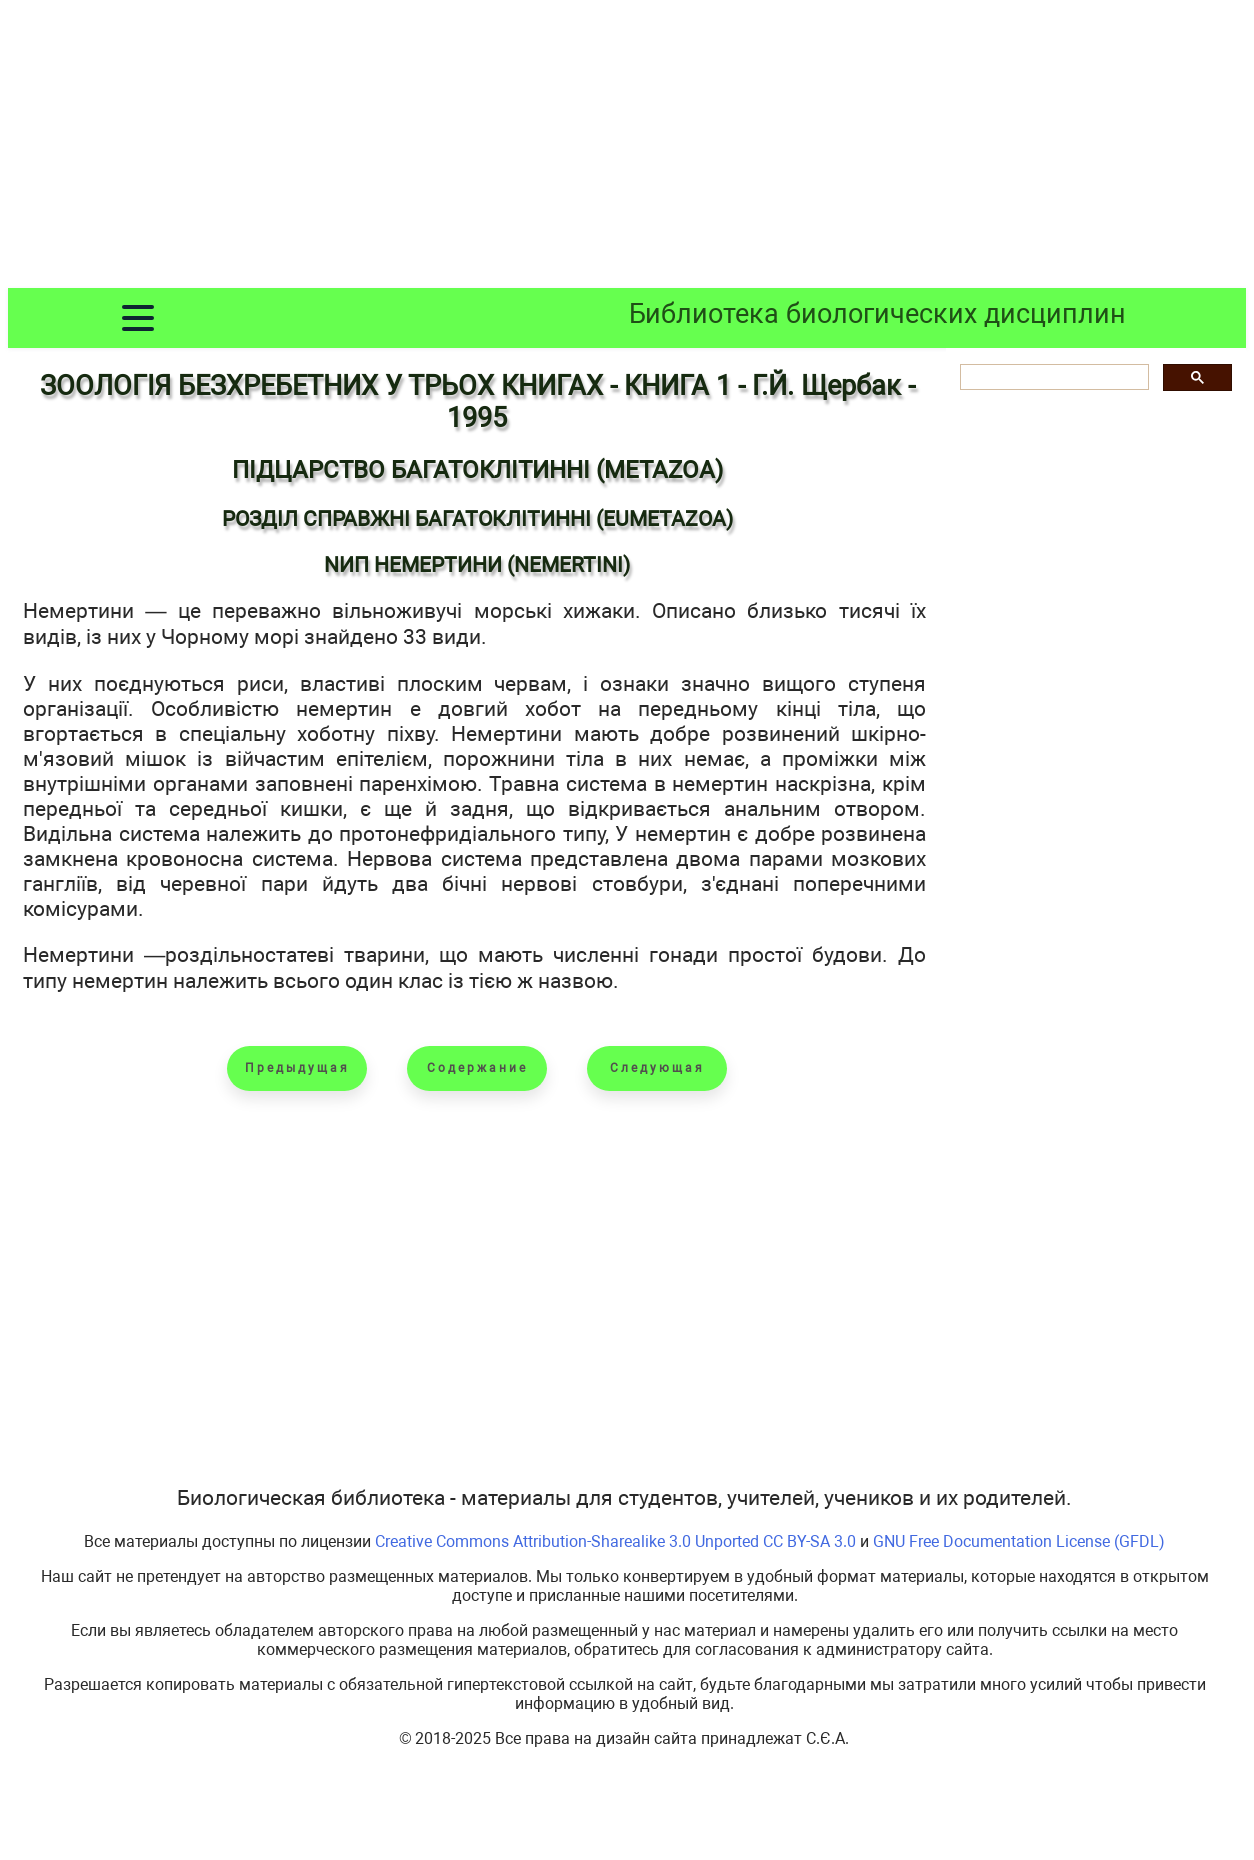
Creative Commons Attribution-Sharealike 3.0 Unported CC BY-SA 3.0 (615, 1541)
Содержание (477, 1068)
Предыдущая (297, 1068)
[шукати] (1052, 377)
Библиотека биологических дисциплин (877, 314)
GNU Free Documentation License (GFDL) (1019, 1541)
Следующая (657, 1068)
